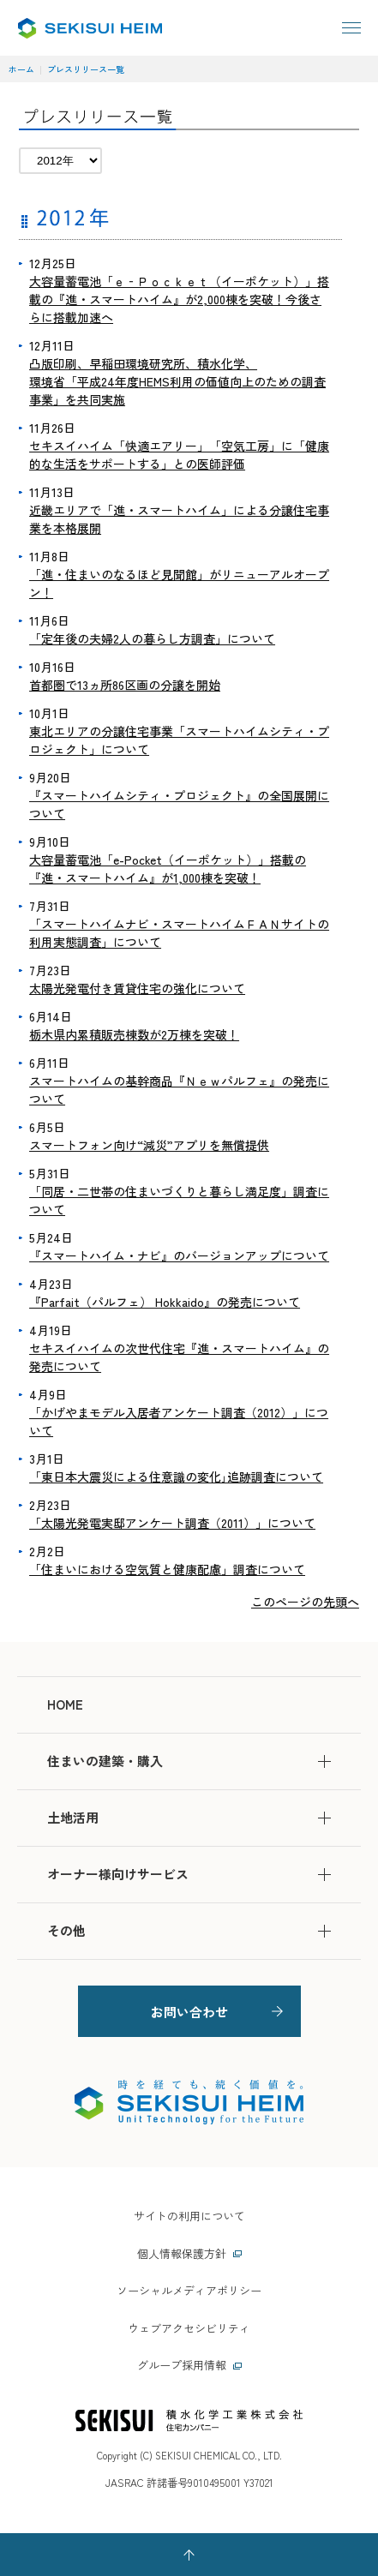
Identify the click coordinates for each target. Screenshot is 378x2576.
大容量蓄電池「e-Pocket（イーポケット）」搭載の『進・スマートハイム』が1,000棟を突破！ (167, 868)
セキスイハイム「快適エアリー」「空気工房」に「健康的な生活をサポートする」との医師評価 (179, 454)
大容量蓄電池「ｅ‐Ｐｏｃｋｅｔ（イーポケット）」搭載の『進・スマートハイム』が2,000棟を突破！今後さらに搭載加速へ (179, 299)
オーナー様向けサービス (189, 1874)
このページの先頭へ (305, 1601)
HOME (65, 1704)
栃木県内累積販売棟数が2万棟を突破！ (134, 1034)
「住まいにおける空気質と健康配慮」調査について (167, 1569)
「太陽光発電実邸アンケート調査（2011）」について (172, 1522)
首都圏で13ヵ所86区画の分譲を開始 (124, 684)
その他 (189, 1930)
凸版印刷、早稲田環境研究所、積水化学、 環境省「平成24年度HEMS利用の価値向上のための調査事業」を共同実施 (177, 381)
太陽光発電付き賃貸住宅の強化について (137, 988)
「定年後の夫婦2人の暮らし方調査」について (152, 638)
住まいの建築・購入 (189, 1761)
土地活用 (189, 1817)
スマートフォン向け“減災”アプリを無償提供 (149, 1144)
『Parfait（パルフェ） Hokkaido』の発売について (164, 1301)
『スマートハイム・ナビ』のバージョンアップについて (179, 1255)
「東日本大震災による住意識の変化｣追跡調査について (176, 1476)
